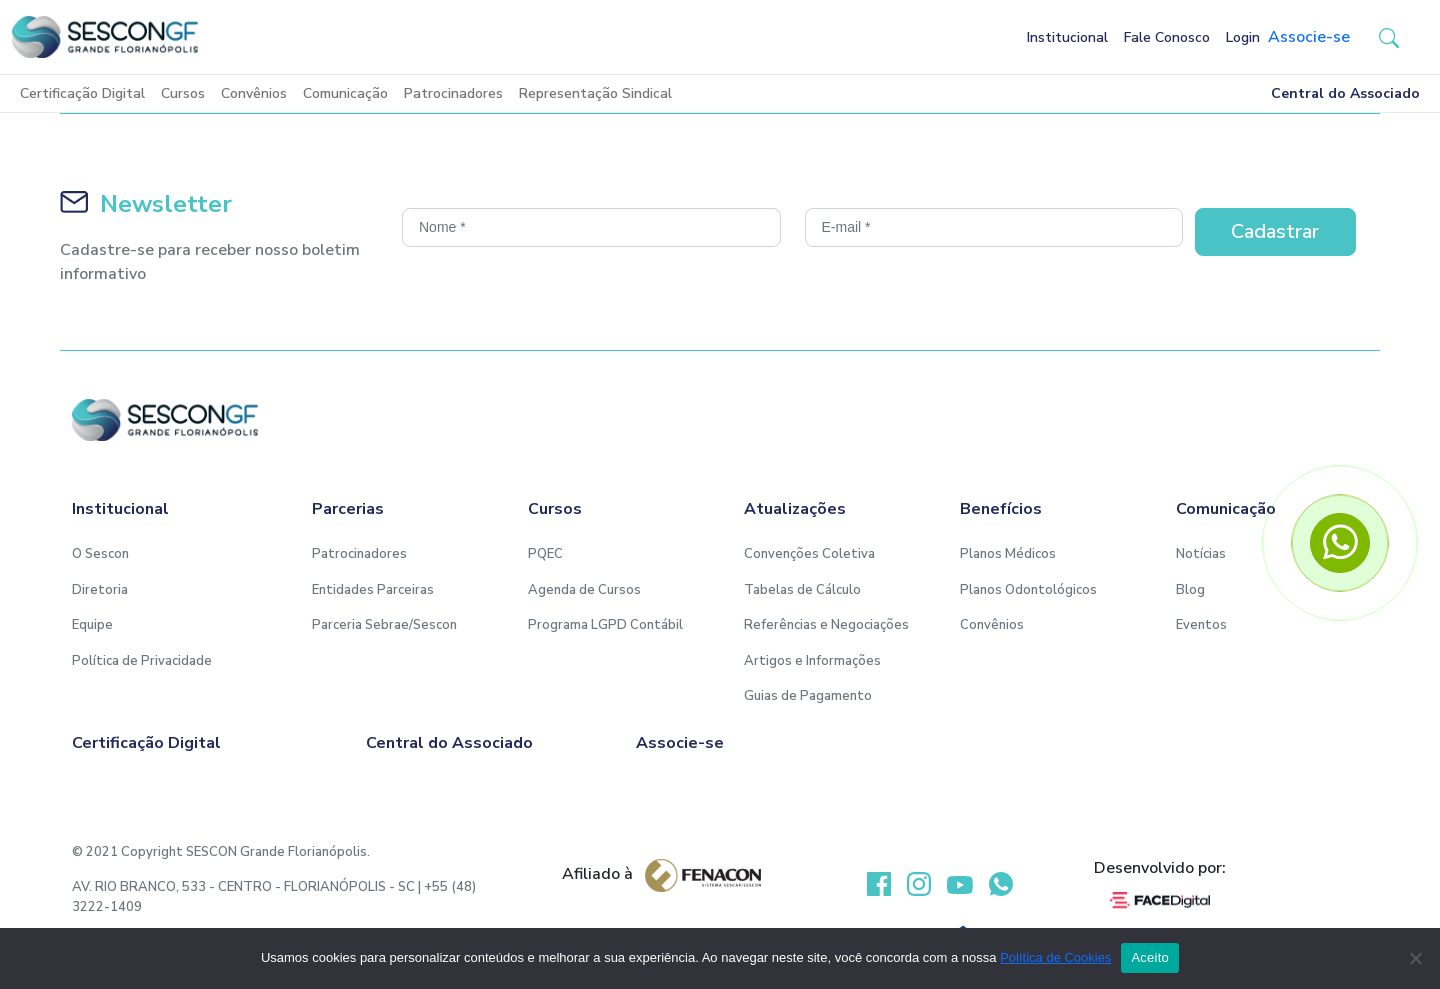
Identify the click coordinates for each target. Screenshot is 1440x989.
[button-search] (1389, 37)
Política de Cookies (1055, 957)
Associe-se (1309, 37)
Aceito (1150, 957)
